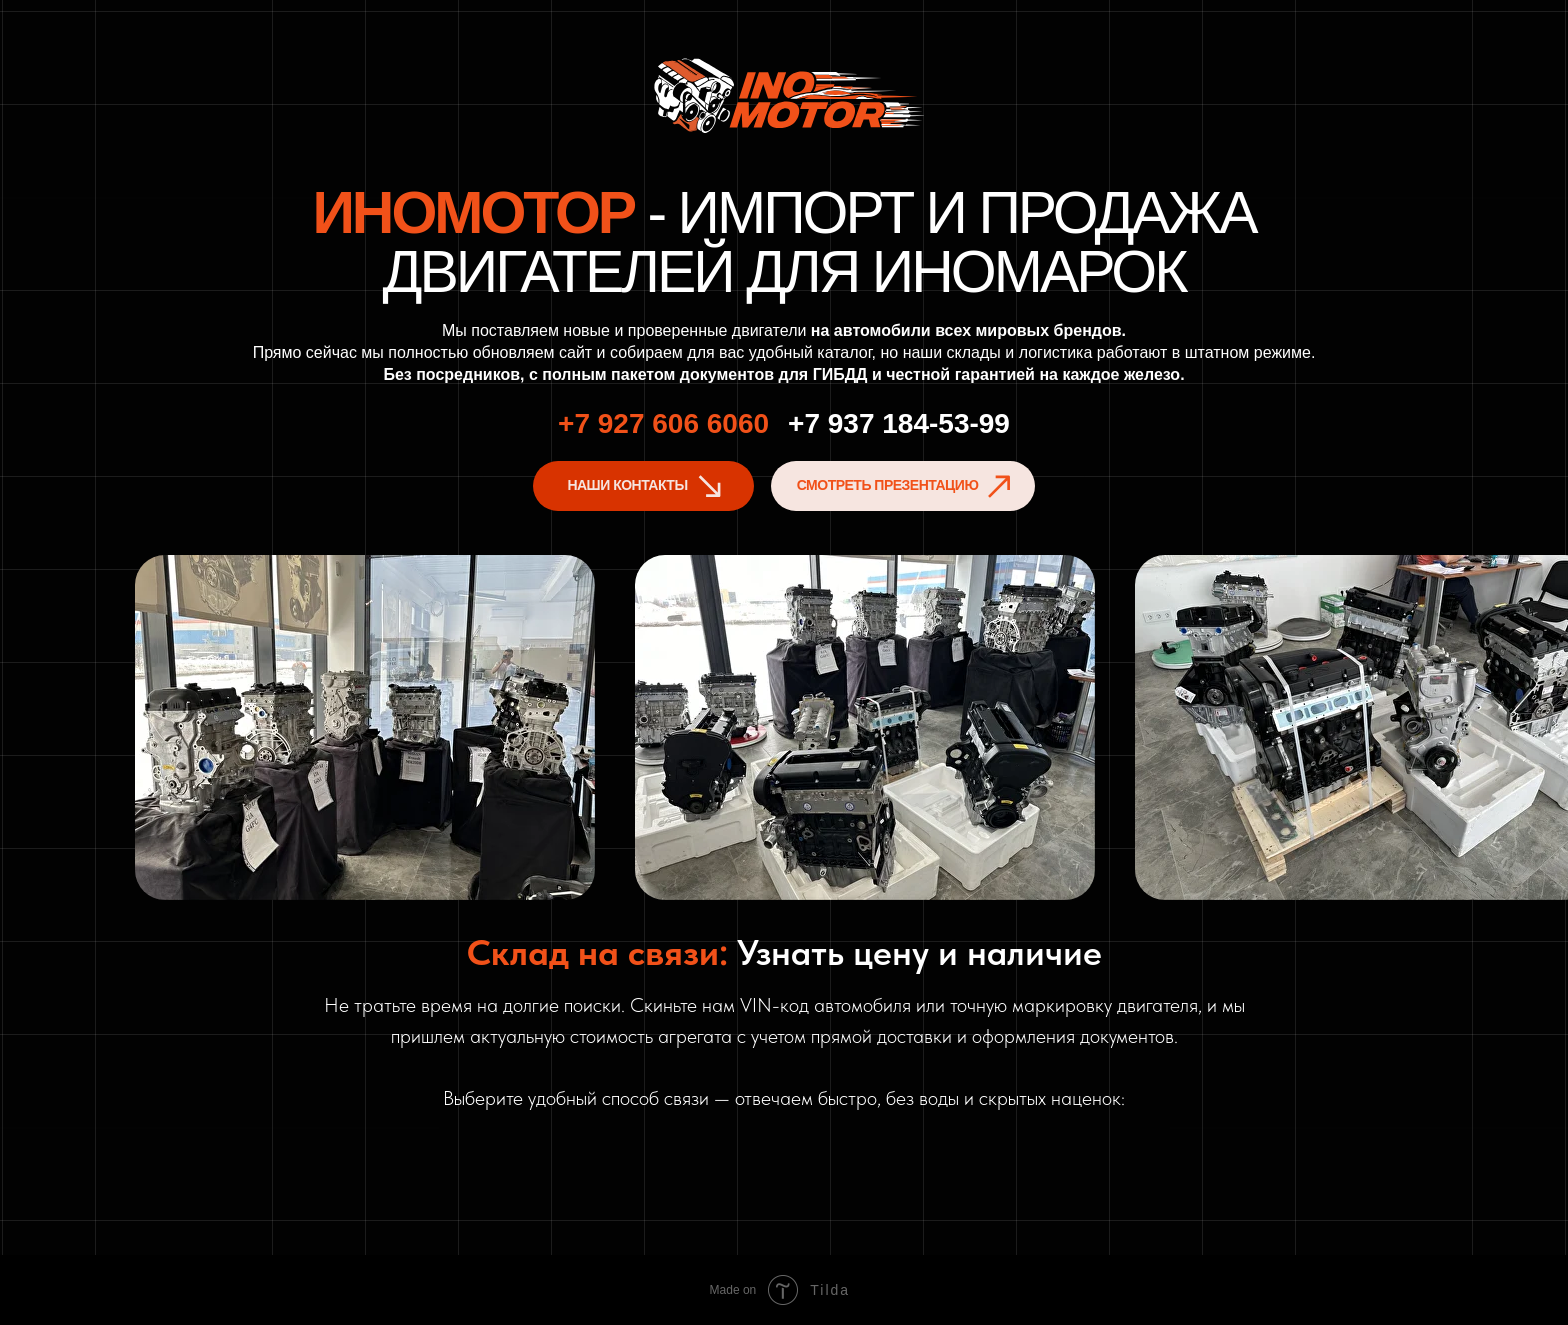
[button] (903, 486)
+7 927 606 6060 (663, 423)
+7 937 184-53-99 (899, 423)
